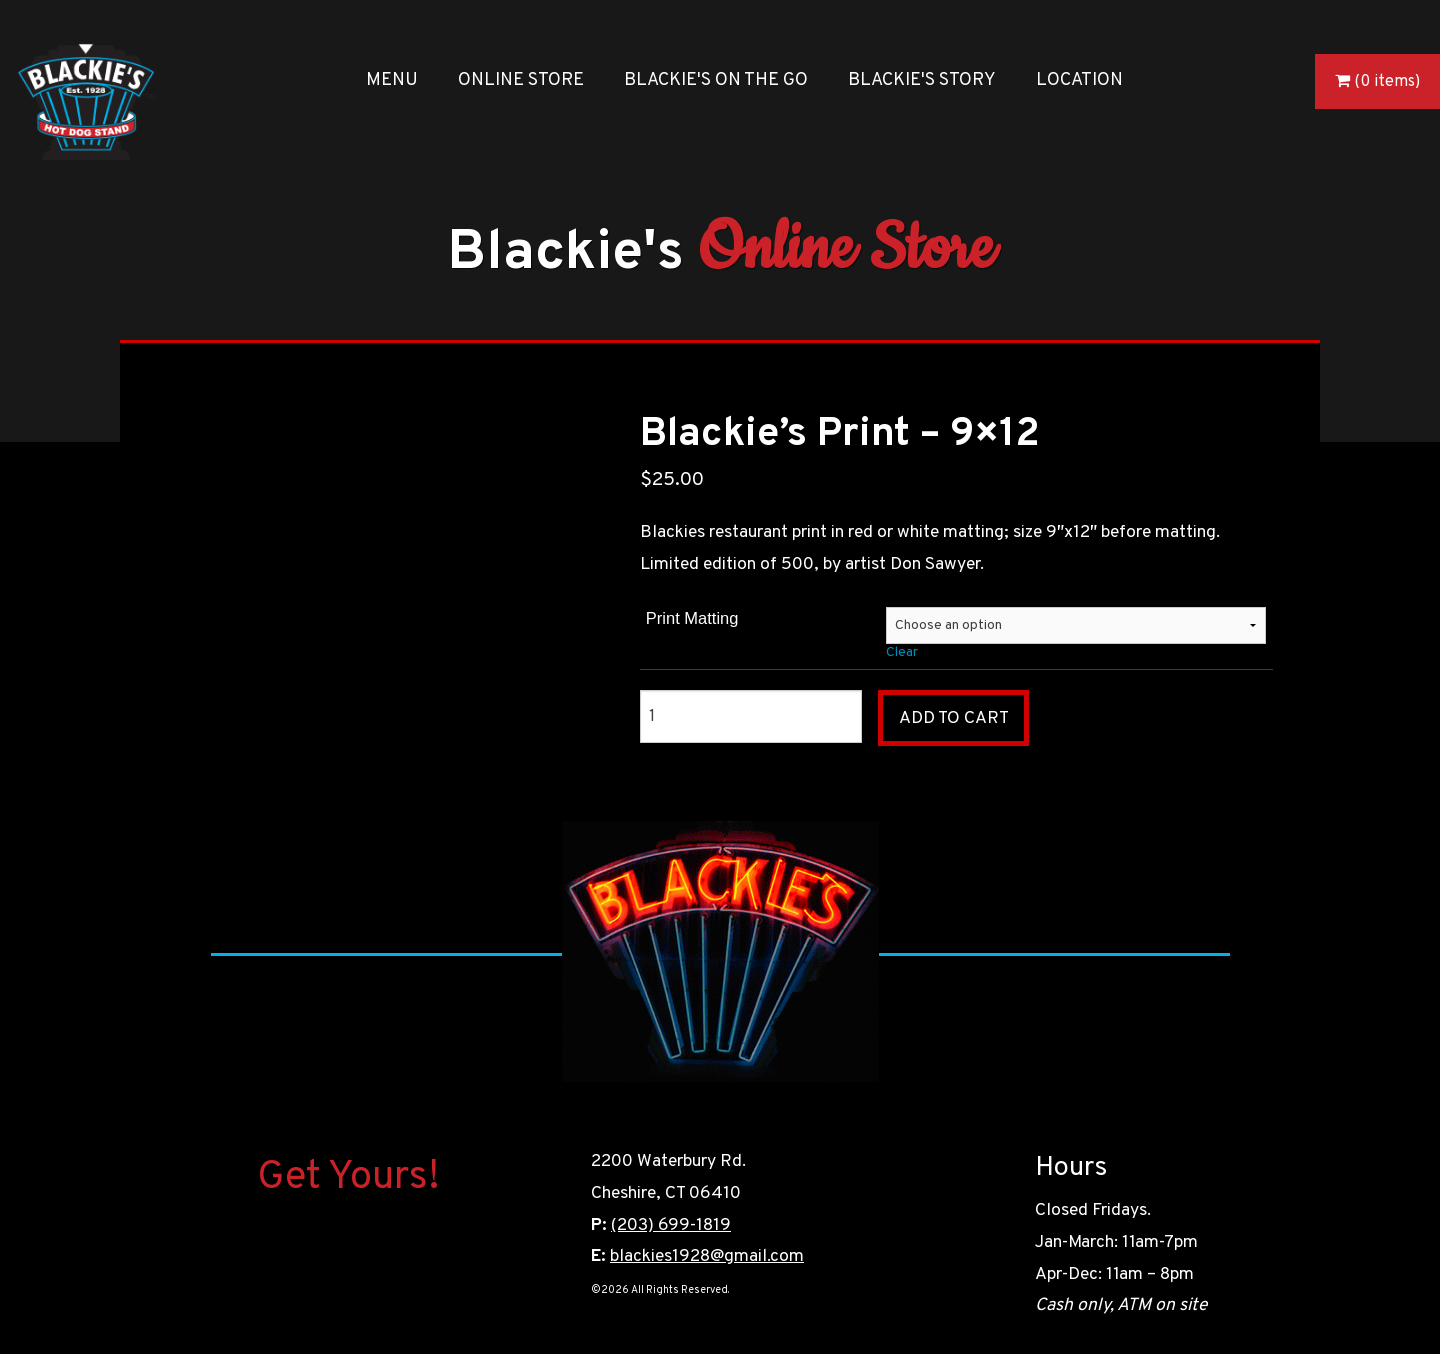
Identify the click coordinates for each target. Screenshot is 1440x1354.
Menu (392, 80)
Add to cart (954, 718)
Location (1079, 80)
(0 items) (1387, 82)
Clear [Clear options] (902, 652)
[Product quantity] (750, 716)
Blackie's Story (922, 80)
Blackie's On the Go (716, 80)
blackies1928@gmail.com (707, 1256)
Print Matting (692, 618)
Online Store (521, 80)
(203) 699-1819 (671, 1225)
